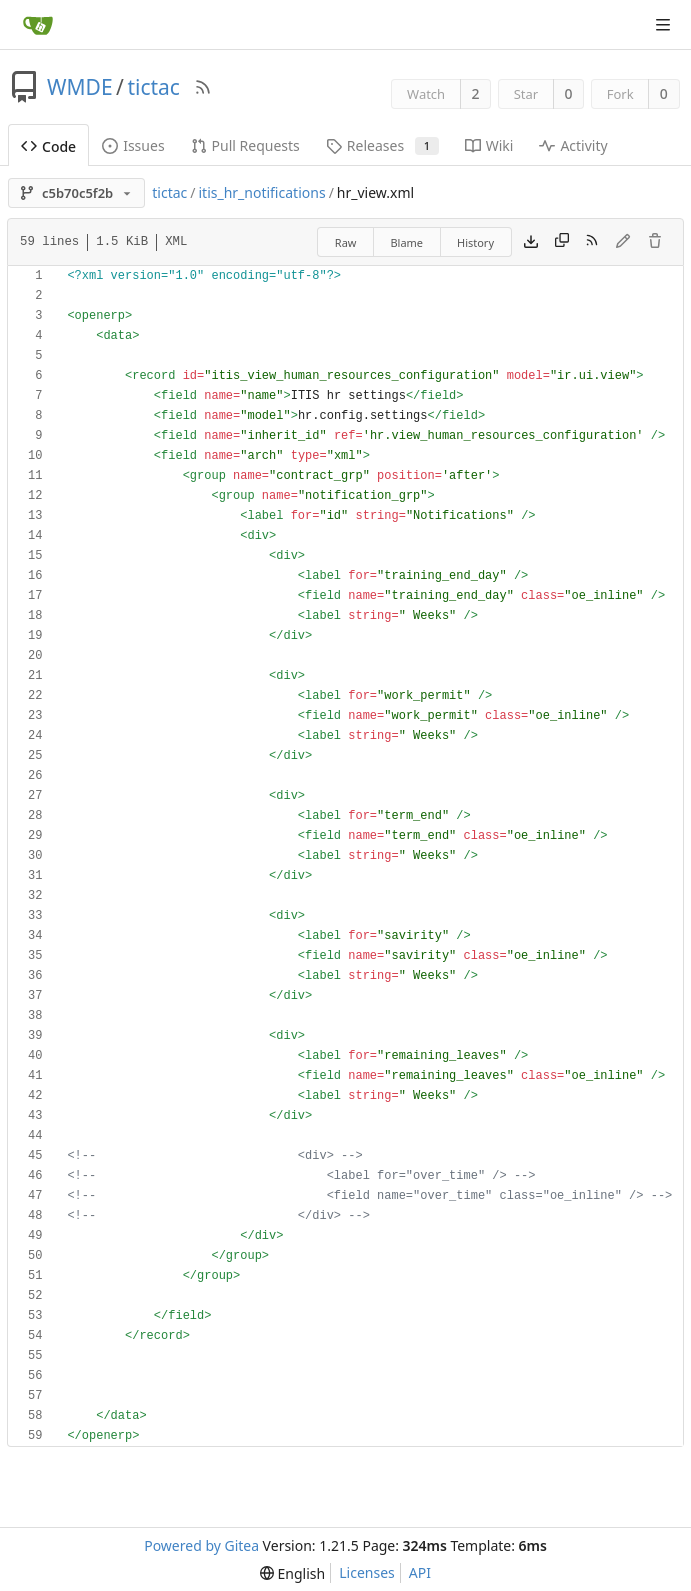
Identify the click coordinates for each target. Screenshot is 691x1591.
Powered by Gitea (201, 1545)
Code (48, 146)
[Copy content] (562, 242)
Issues (133, 145)
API (420, 1572)
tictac (153, 87)
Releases (382, 145)
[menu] (292, 1573)
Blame (406, 242)
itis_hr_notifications (261, 192)
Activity (573, 145)
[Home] (38, 25)
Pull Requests (245, 145)
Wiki (489, 145)
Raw (346, 242)
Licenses (367, 1572)
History (475, 242)
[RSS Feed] (203, 87)
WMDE (80, 87)
